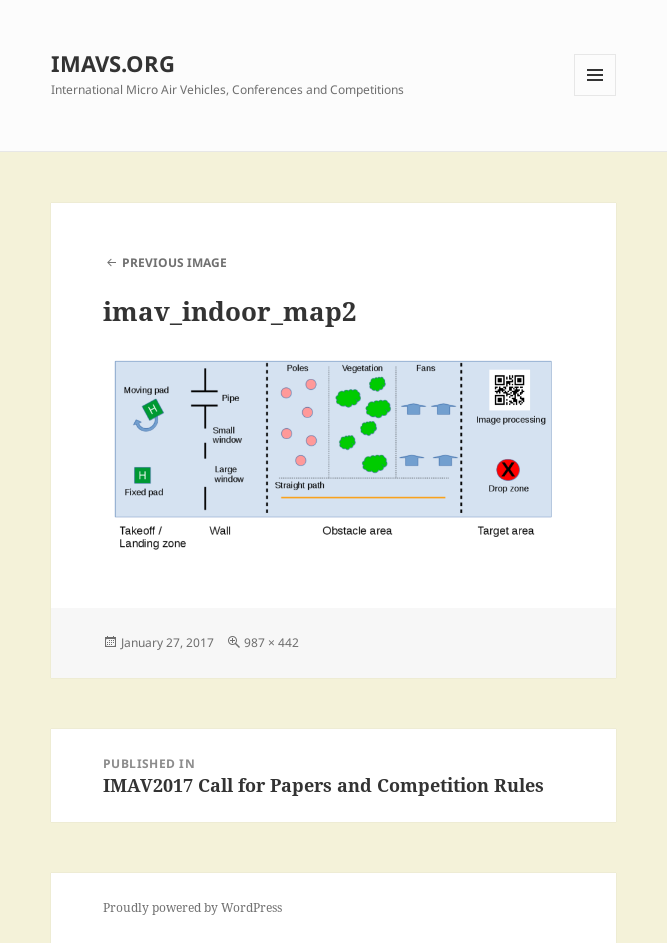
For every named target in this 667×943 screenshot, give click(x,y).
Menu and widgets (595, 95)
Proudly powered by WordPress (192, 907)
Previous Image (174, 262)
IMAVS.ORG (113, 63)
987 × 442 (271, 642)
